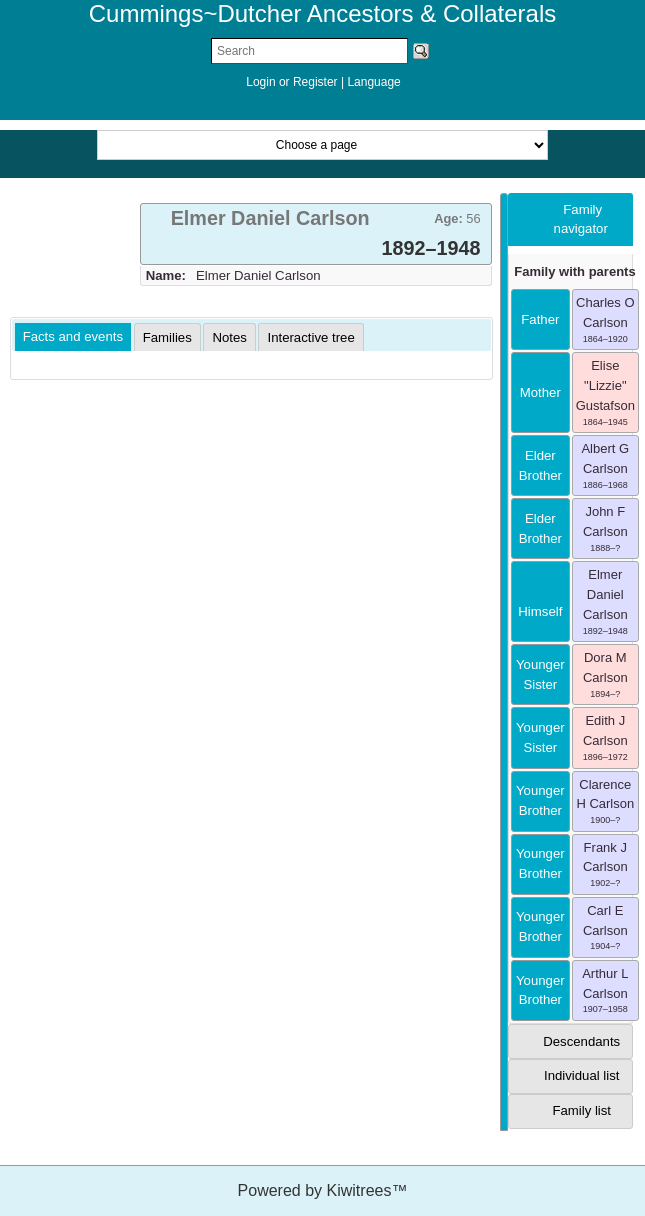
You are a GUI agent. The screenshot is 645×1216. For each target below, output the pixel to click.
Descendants (581, 1041)
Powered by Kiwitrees (323, 1190)
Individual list (582, 1075)
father (540, 319)
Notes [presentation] (229, 337)
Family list (581, 1110)
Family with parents (574, 271)
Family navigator (581, 219)
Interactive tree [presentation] (310, 337)
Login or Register (293, 82)
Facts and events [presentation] (73, 336)
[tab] (316, 234)
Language (373, 82)
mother (540, 392)
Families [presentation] (167, 337)
